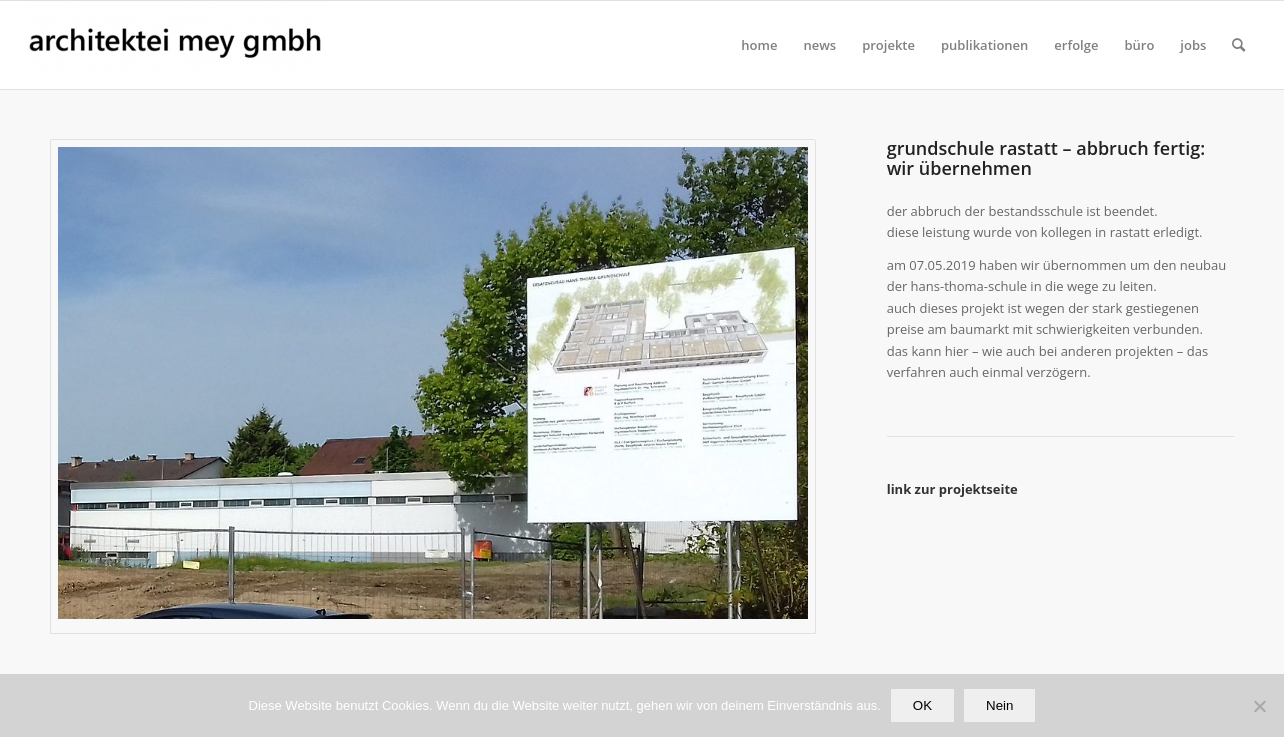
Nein (999, 705)
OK (922, 705)
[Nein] (1259, 706)
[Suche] (1238, 45)
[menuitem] (759, 45)
